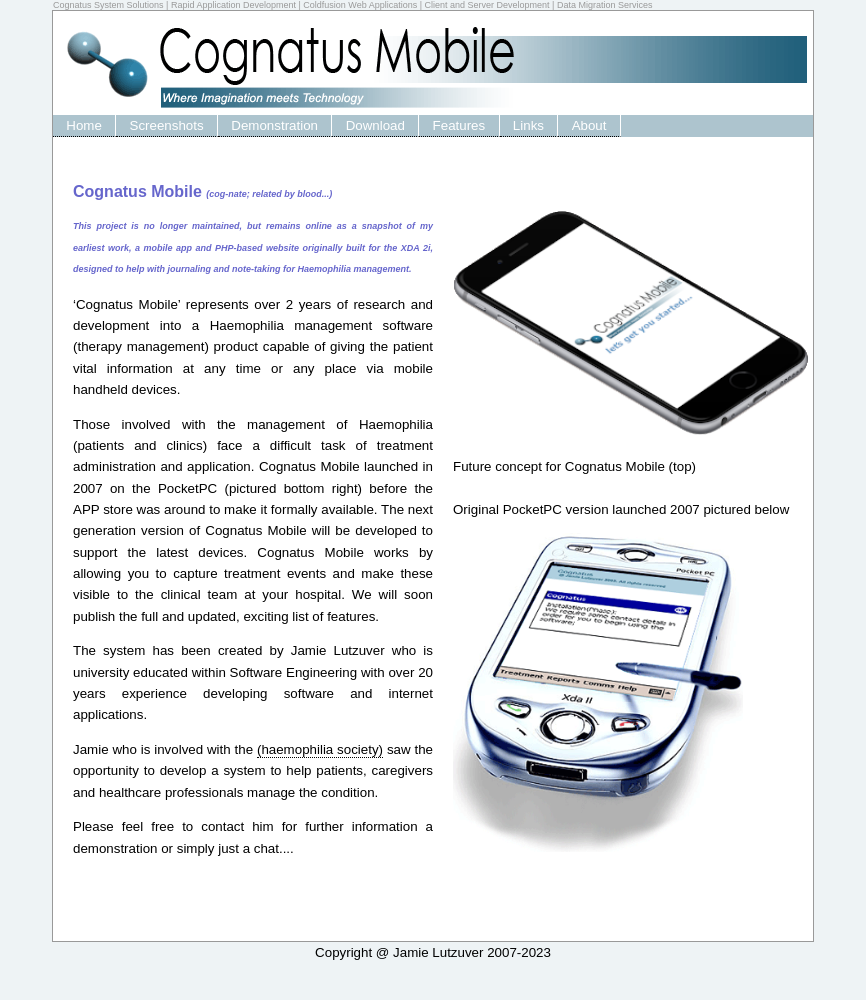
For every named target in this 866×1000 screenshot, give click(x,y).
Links (528, 125)
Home (84, 125)
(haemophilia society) (320, 749)
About (589, 125)
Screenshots (167, 125)
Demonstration (274, 125)
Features (459, 125)
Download (375, 125)
